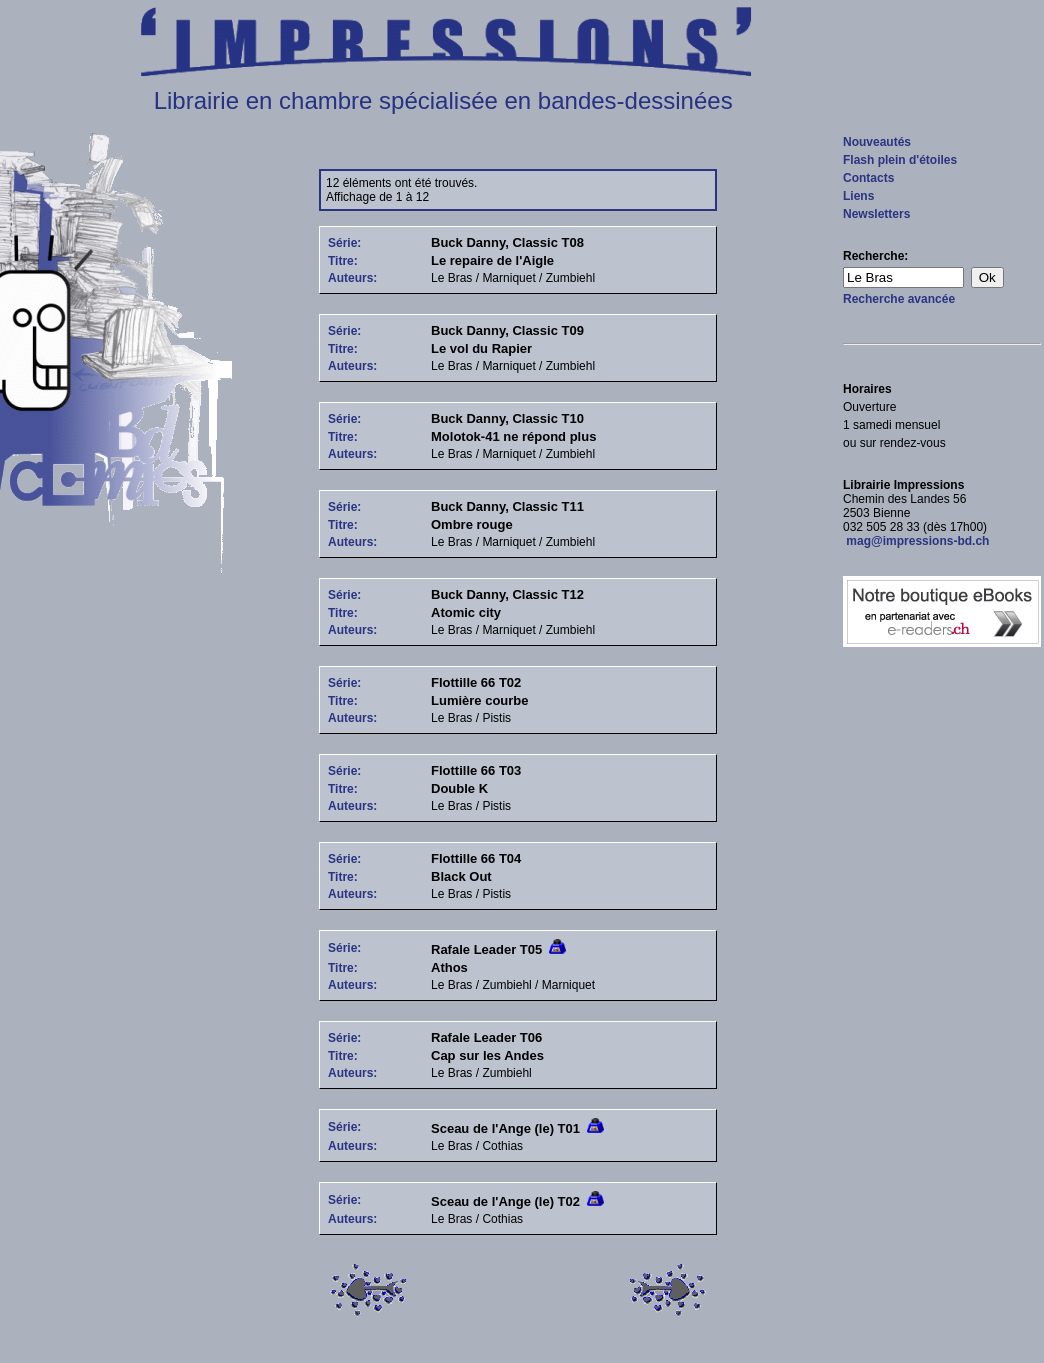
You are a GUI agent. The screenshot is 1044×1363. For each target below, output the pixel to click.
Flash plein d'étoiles (900, 160)
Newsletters (876, 214)
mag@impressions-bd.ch (916, 541)
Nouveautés (877, 142)
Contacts (868, 178)
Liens (858, 196)
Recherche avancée (899, 299)
